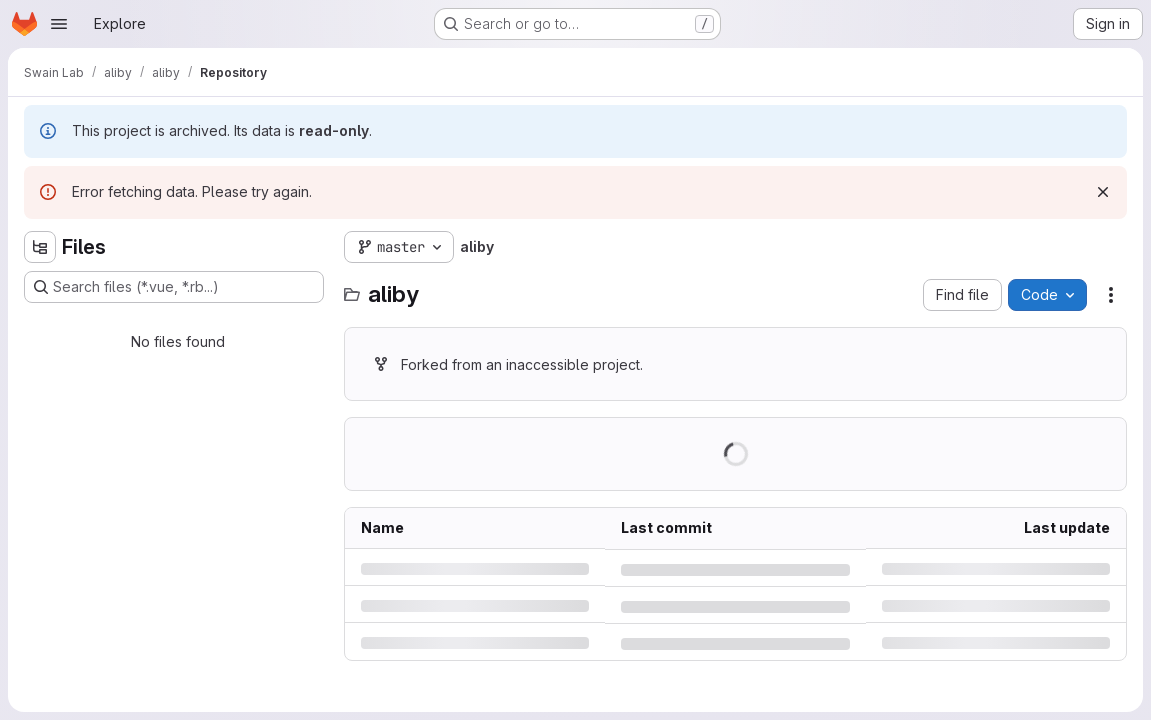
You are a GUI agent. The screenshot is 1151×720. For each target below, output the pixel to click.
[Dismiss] (1103, 192)
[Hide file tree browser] (40, 247)
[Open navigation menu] (59, 24)
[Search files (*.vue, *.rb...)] (174, 287)
